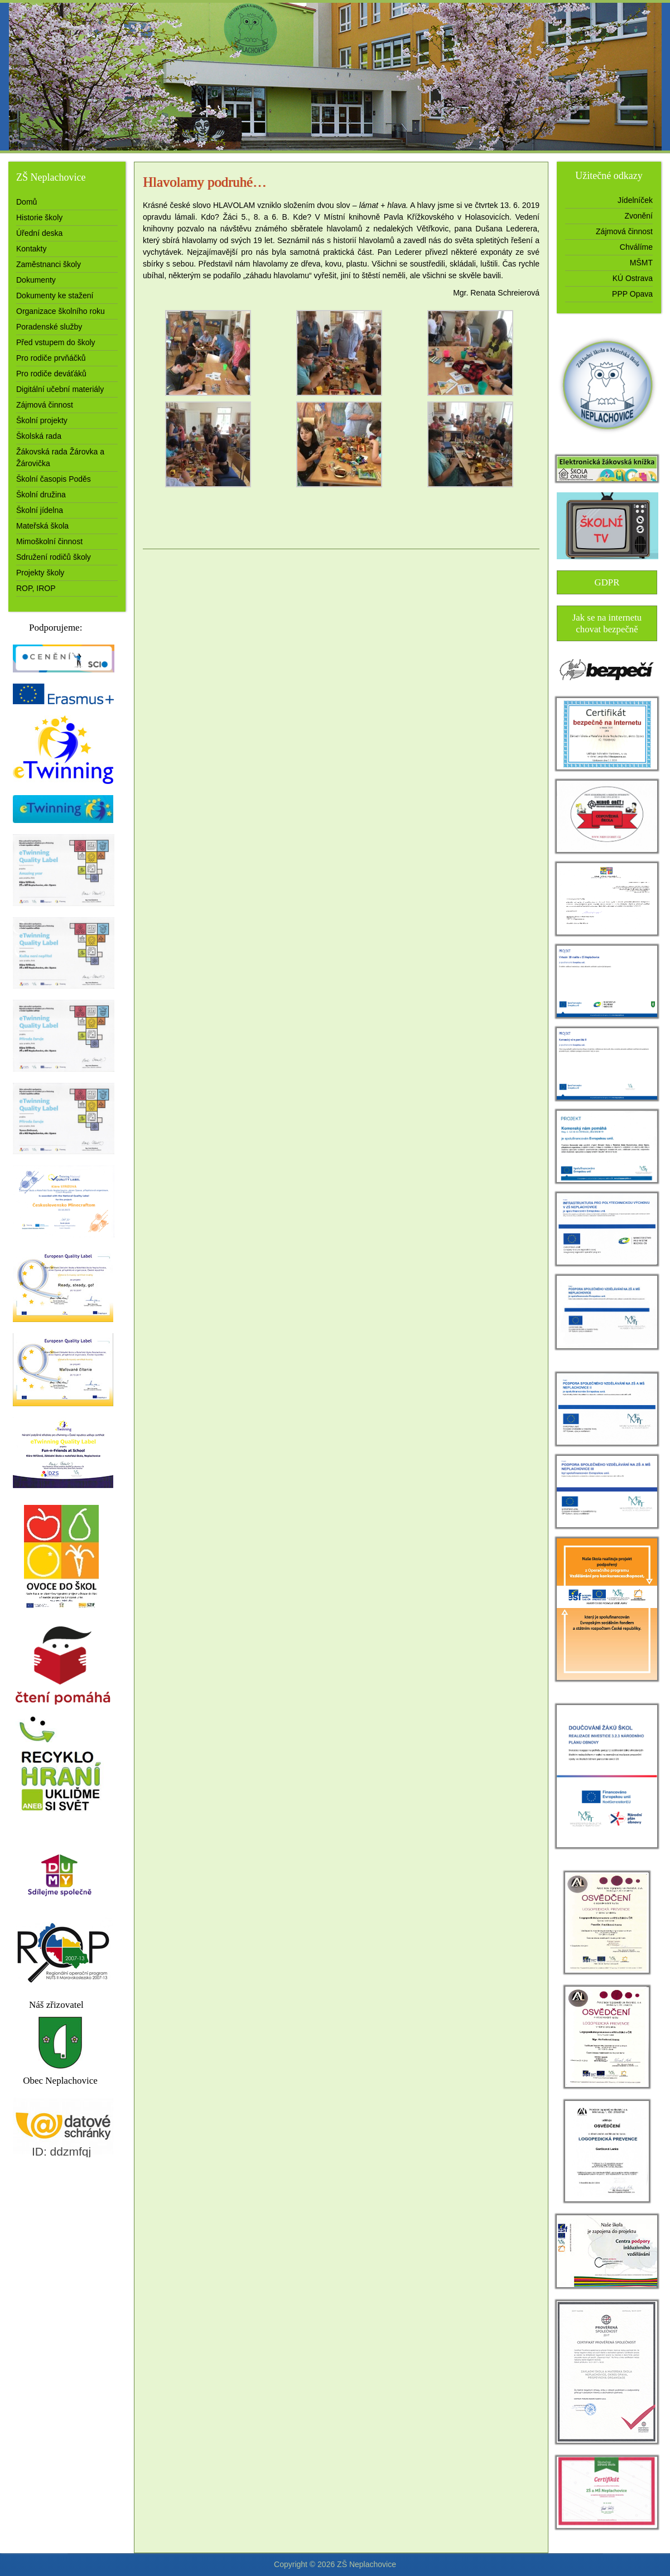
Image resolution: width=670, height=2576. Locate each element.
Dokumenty (36, 279)
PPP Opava (632, 293)
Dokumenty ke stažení (55, 295)
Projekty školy (40, 572)
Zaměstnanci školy (48, 264)
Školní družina (41, 494)
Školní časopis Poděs (53, 478)
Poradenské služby (49, 326)
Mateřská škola (42, 525)
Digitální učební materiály (60, 389)
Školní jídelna (39, 510)
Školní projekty (42, 420)
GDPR (607, 582)
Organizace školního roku (60, 311)
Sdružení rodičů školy (53, 557)
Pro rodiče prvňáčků (51, 358)
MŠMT (641, 262)
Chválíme (636, 247)
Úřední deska (39, 233)
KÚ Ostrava (633, 278)
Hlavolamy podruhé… (204, 182)
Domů (26, 201)
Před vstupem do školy (55, 342)
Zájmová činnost (44, 404)
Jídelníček (635, 200)
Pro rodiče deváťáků (51, 373)
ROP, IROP (36, 588)
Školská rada (38, 436)
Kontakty (31, 248)
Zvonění (638, 215)
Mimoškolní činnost (49, 541)
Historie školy (39, 217)
